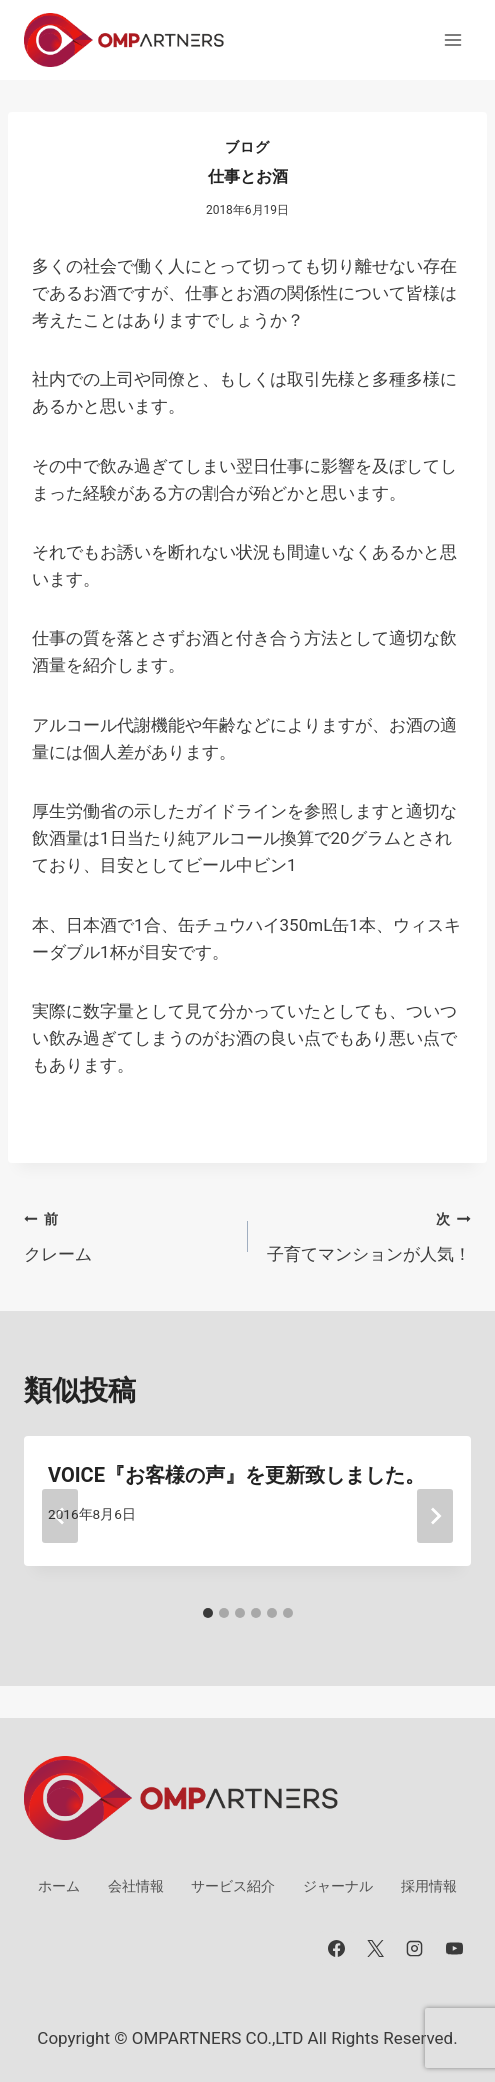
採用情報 (429, 1886)
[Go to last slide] (60, 1516)
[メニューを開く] (452, 39)
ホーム (59, 1886)
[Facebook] (337, 1948)
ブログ (247, 147)
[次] (435, 1516)
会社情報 (136, 1886)
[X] (376, 1948)
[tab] (208, 1613)
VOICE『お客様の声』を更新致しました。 (236, 1475)
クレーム (127, 1234)
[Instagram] (415, 1948)
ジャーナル (338, 1886)
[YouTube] (454, 1948)
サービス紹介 (233, 1886)
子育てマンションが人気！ (368, 1234)
